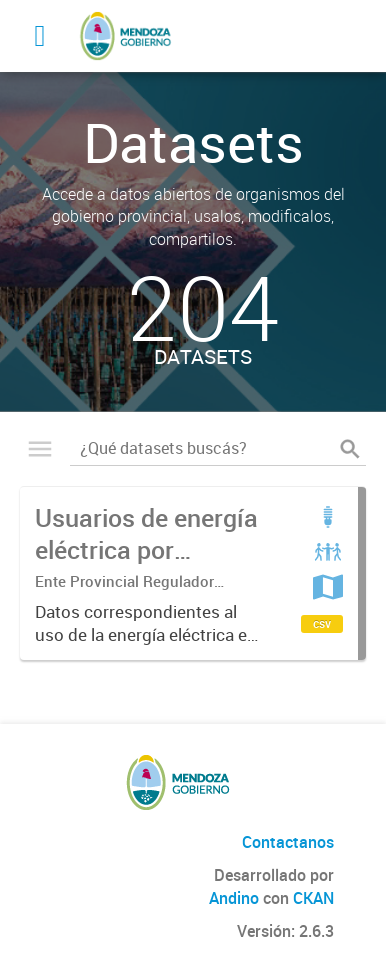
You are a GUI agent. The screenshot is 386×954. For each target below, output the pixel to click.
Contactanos (288, 842)
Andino (234, 898)
